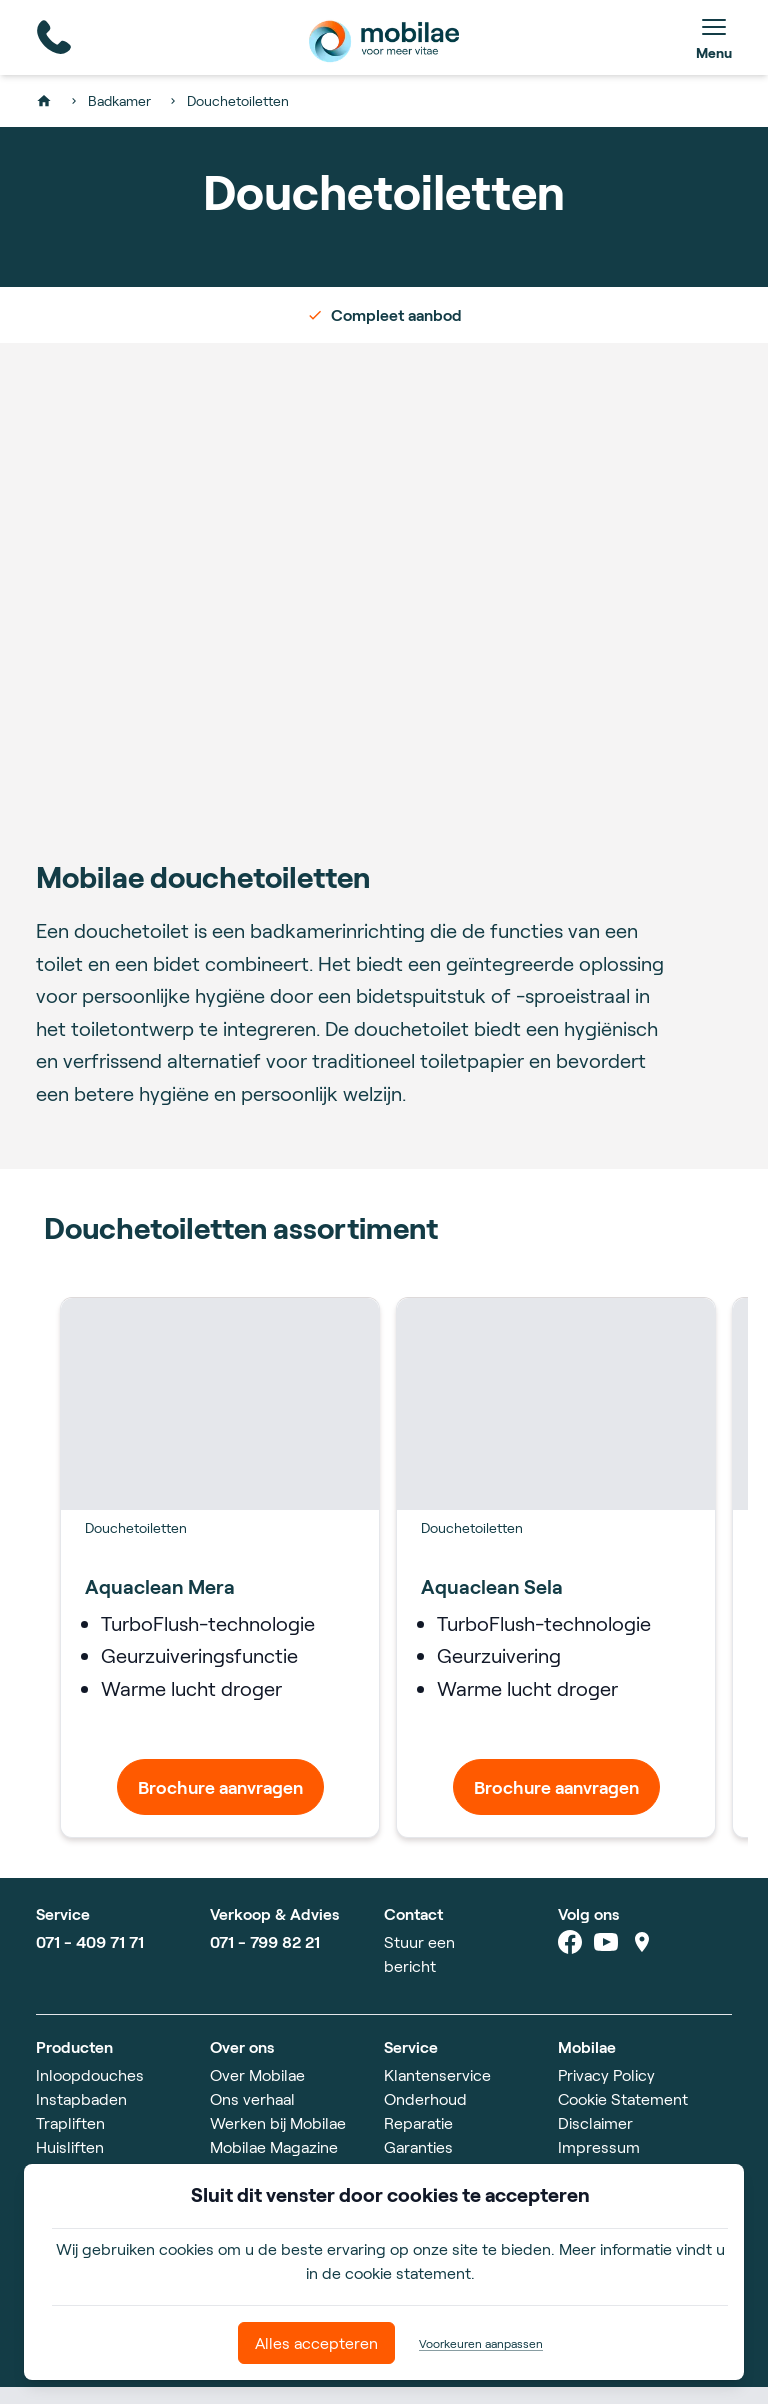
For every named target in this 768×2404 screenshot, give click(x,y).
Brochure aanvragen (220, 1804)
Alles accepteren (316, 2342)
